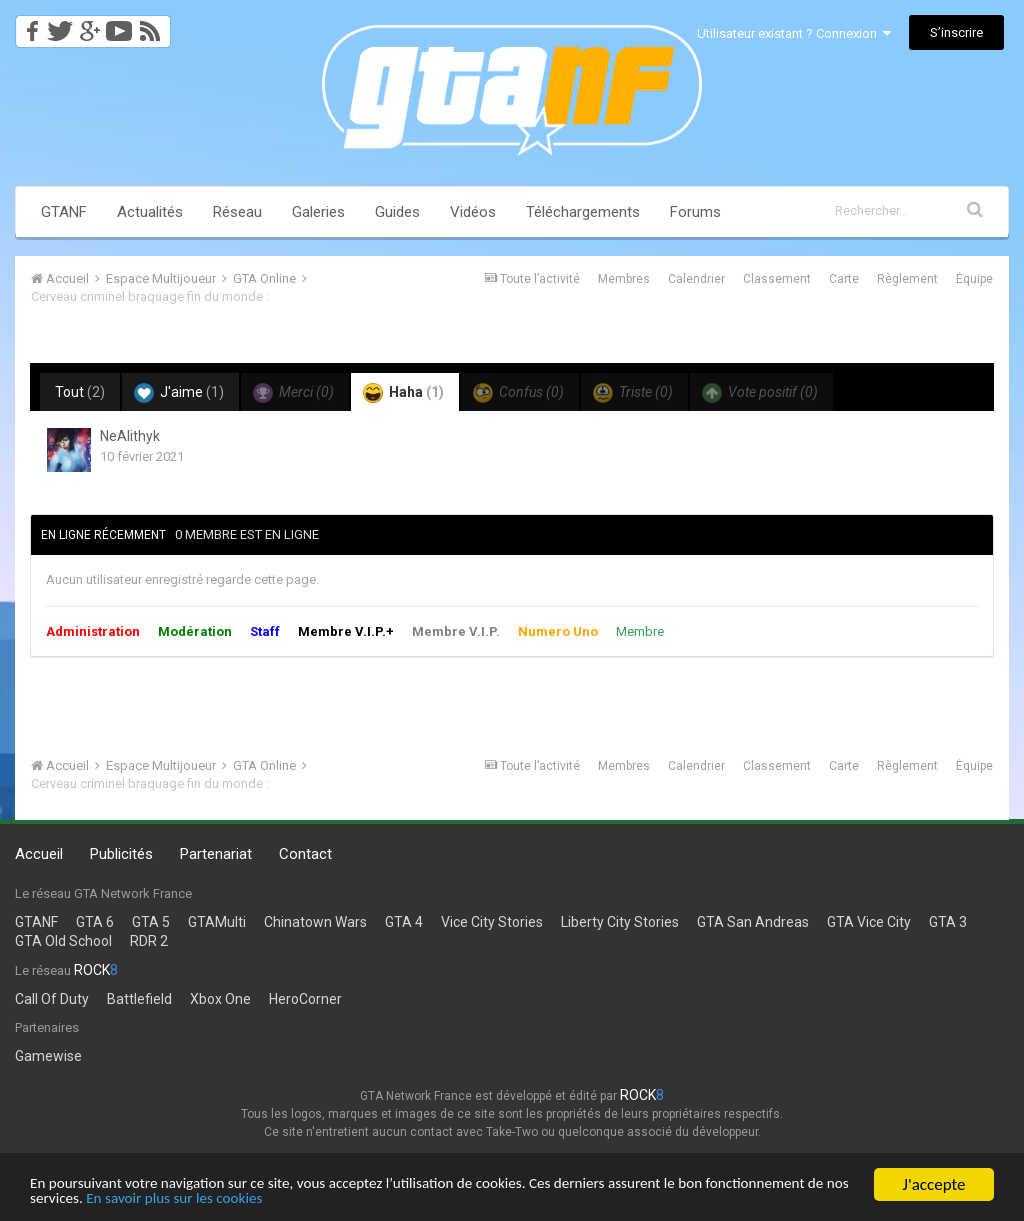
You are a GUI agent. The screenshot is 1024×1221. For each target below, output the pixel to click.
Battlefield (139, 999)
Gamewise (48, 1056)
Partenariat (216, 854)
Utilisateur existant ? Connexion (794, 33)
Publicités (121, 854)
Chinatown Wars (315, 922)
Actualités (150, 212)
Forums (695, 212)
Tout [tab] (80, 392)
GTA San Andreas (753, 922)
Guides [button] (397, 212)
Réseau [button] (237, 212)
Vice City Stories (492, 922)
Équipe (974, 279)
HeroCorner (305, 999)
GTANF (64, 212)
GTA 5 (151, 922)
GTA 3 (948, 922)
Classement (777, 279)
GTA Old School (63, 941)
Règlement (907, 279)
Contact (305, 854)
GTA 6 (95, 922)
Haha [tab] (403, 393)
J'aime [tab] (179, 393)
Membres (624, 279)
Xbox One (220, 999)
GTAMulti (217, 922)
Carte (844, 279)
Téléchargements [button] (583, 212)
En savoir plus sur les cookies (357, 1199)
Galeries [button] (318, 212)
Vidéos (473, 212)
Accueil (39, 854)
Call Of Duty (52, 999)
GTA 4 (404, 922)
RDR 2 (149, 941)
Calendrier (696, 279)
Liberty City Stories (620, 922)
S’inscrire (956, 32)
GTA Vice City (869, 922)
